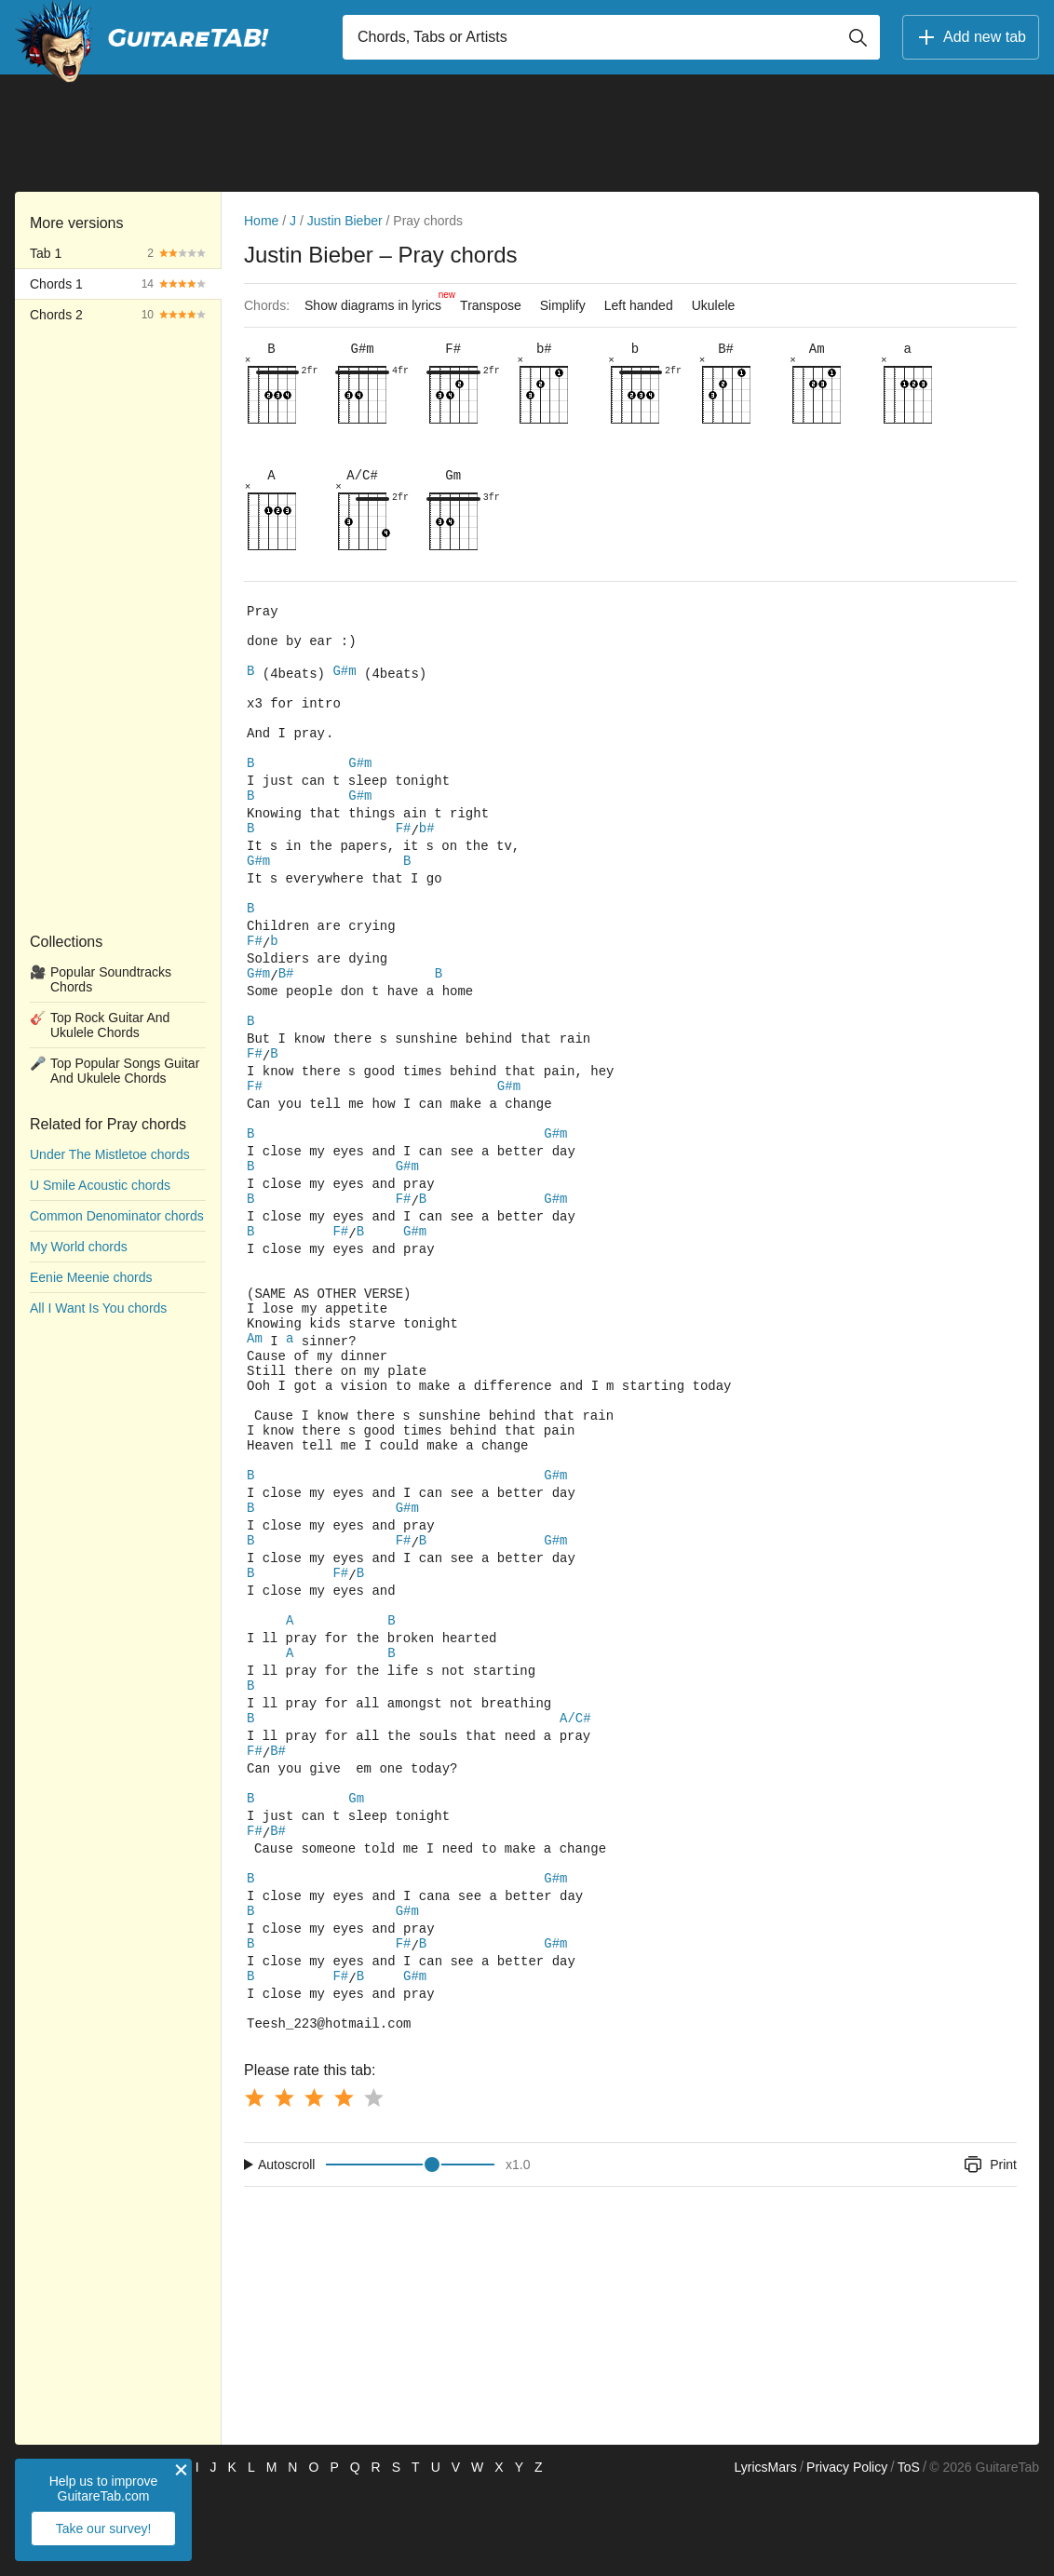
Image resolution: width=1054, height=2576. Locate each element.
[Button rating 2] (284, 2184)
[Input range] (410, 2251)
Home (261, 220)
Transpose (490, 305)
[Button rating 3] (314, 2184)
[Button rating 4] (343, 2184)
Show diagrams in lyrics (377, 301)
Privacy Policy (846, 2553)
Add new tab (970, 37)
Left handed (638, 305)
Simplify (563, 305)
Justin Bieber (345, 220)
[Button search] (857, 37)
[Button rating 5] (373, 2184)
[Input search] (611, 37)
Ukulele (714, 305)
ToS (909, 2553)
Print (989, 2251)
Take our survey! (104, 2528)
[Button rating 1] (254, 2184)
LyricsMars (765, 2553)
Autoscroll (286, 2251)
